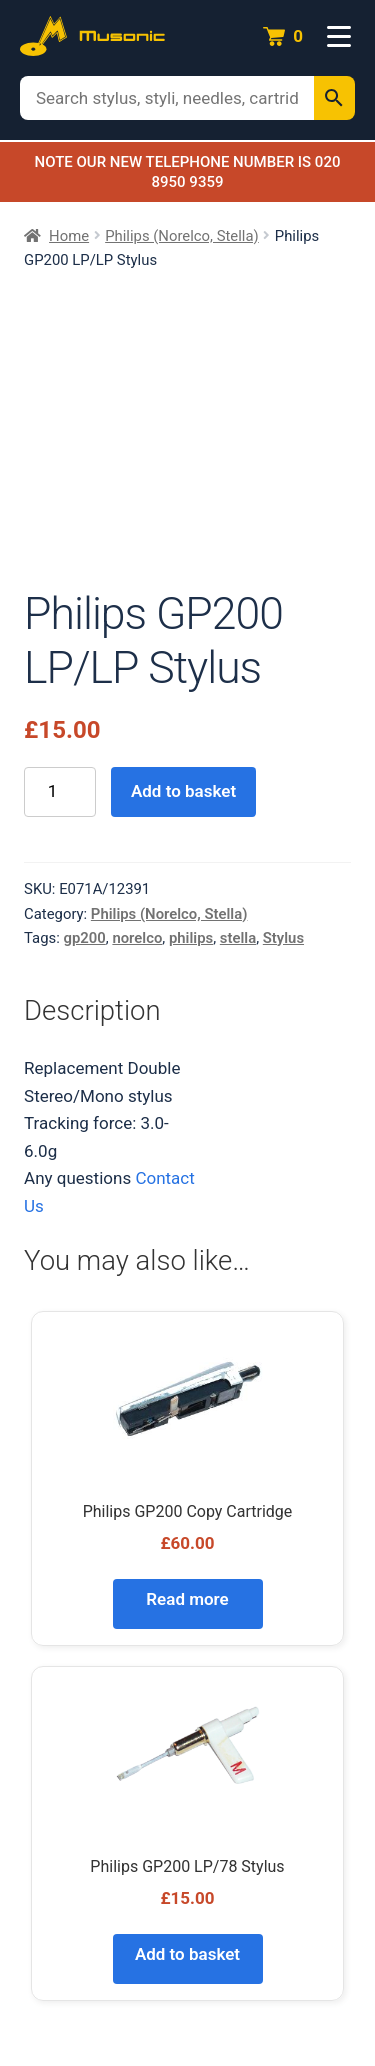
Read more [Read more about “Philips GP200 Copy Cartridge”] (187, 1599)
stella (238, 938)
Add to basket (183, 791)
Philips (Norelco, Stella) (182, 236)
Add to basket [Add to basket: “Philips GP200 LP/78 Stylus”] (187, 1954)
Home (69, 236)
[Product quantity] (60, 792)
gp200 (85, 938)
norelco (137, 938)
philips (191, 938)
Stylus (283, 938)
